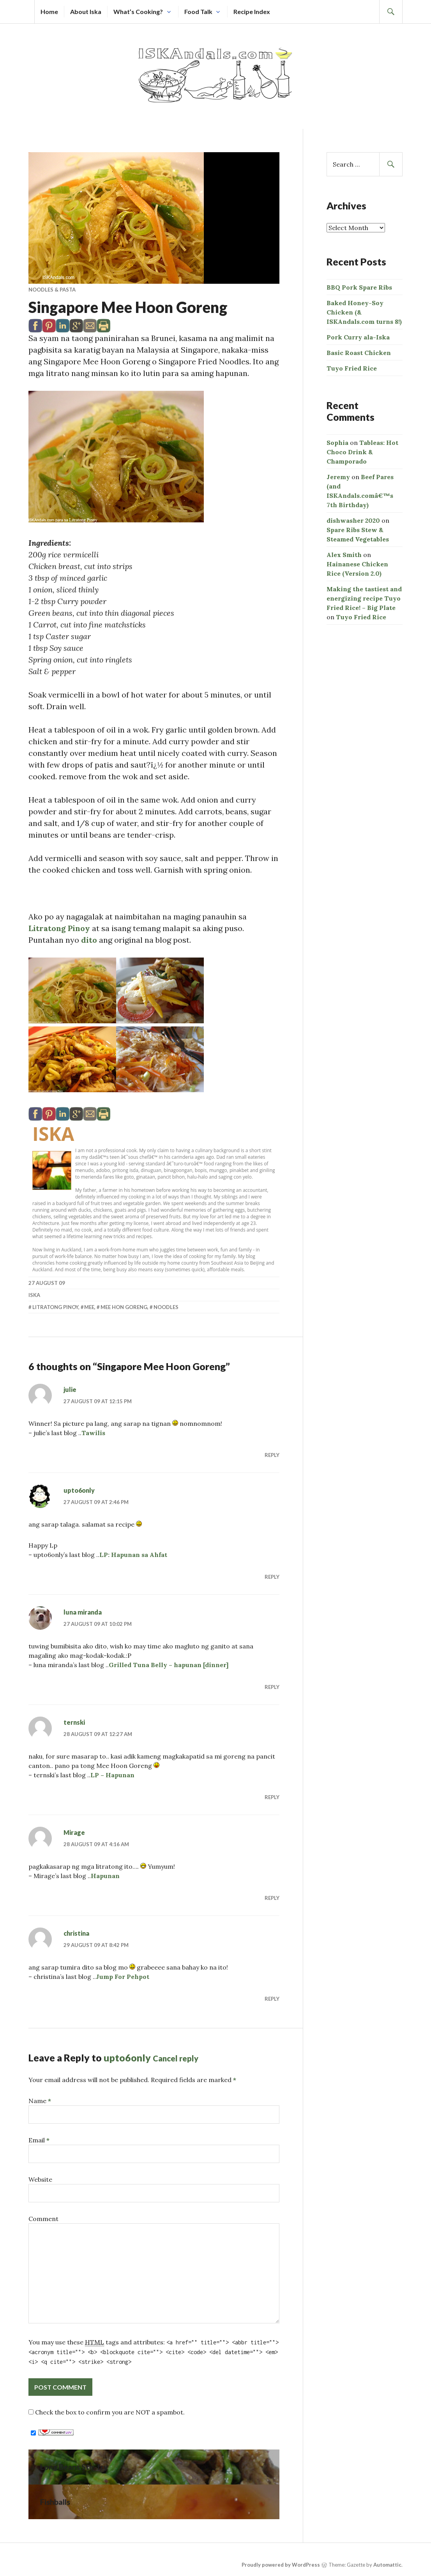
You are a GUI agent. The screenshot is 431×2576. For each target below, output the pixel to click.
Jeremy (338, 477)
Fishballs (55, 2502)
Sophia (337, 442)
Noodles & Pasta (52, 289)
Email (38, 2140)
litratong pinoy (55, 1307)
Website (40, 2179)
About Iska (85, 11)
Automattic (387, 2565)
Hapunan (105, 1876)
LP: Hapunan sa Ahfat (133, 1555)
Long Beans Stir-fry (74, 2467)
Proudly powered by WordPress (281, 2565)
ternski (74, 1722)
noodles (166, 1307)
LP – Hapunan (112, 1775)
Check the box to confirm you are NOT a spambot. (106, 2412)
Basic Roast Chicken (359, 353)
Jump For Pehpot (122, 1976)
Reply (272, 1455)
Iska (53, 1133)
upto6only (79, 1490)
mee (89, 1307)
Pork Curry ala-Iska (358, 337)
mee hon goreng (124, 1307)
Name (39, 2101)
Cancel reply (175, 2058)
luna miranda (83, 1612)
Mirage (74, 1832)
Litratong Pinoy (59, 928)
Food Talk (198, 11)
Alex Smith (344, 555)
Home (49, 11)
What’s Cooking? (138, 11)
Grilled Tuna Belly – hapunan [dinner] (168, 1665)
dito (89, 940)
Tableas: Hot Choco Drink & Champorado (362, 452)
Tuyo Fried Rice (352, 368)
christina (76, 1933)
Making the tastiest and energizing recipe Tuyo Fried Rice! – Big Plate (364, 598)
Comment (43, 2219)
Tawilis (93, 1433)
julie (70, 1389)
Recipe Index (251, 11)
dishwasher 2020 (353, 520)
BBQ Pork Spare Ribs (359, 287)
